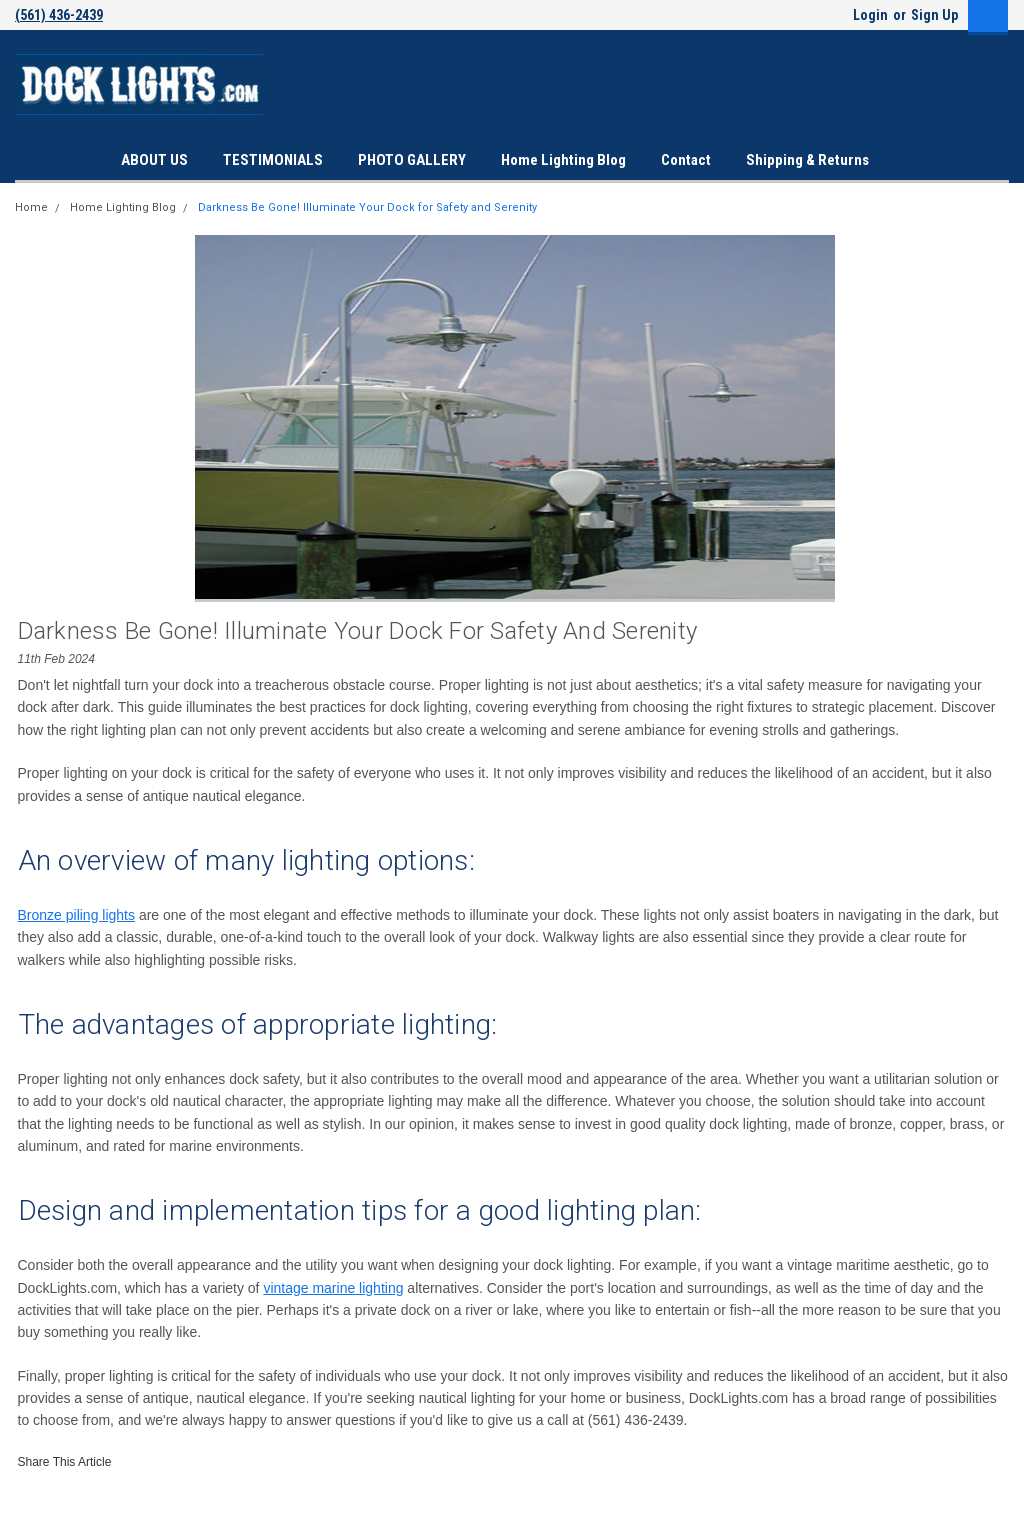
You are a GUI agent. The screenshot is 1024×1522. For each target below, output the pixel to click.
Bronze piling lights (77, 915)
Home (31, 207)
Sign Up (934, 15)
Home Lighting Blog (563, 160)
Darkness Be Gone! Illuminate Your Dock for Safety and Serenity (367, 207)
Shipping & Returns (807, 160)
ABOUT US (154, 160)
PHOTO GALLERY (412, 160)
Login (870, 15)
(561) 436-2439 (59, 15)
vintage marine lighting (333, 1288)
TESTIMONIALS (273, 160)
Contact (686, 160)
